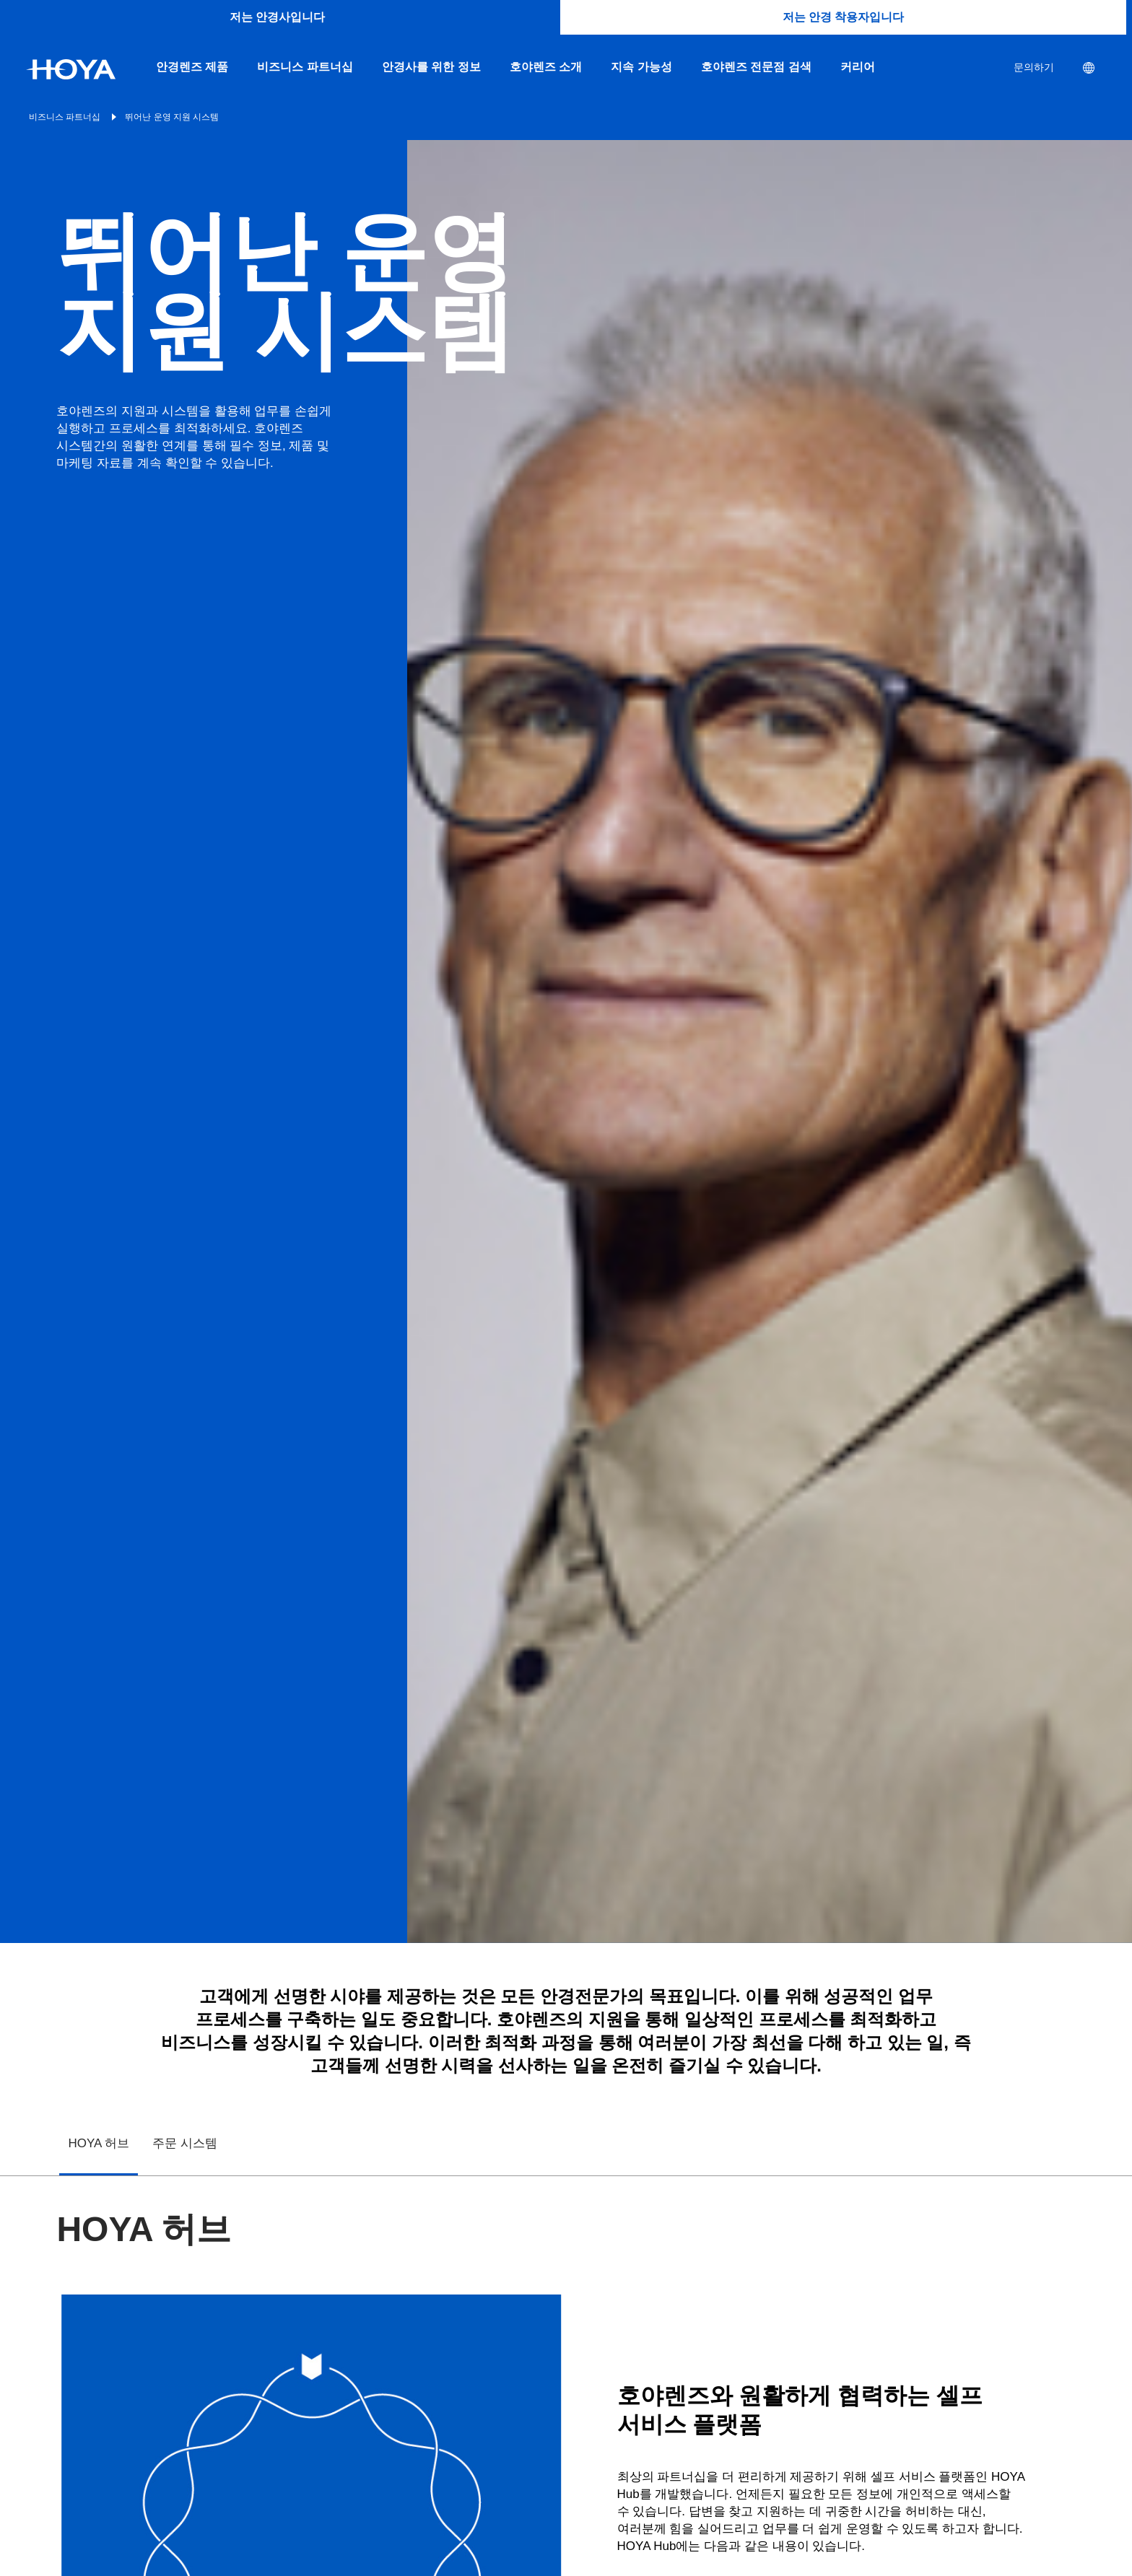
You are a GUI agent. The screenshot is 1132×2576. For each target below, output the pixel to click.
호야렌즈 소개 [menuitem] (546, 67)
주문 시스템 (184, 2143)
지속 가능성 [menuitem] (641, 67)
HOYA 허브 (98, 2143)
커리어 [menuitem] (857, 67)
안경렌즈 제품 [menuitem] (192, 67)
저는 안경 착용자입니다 (844, 17)
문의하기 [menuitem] (1034, 67)
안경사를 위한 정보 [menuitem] (431, 67)
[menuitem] (1100, 69)
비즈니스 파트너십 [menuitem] (304, 67)
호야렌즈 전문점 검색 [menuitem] (756, 67)
